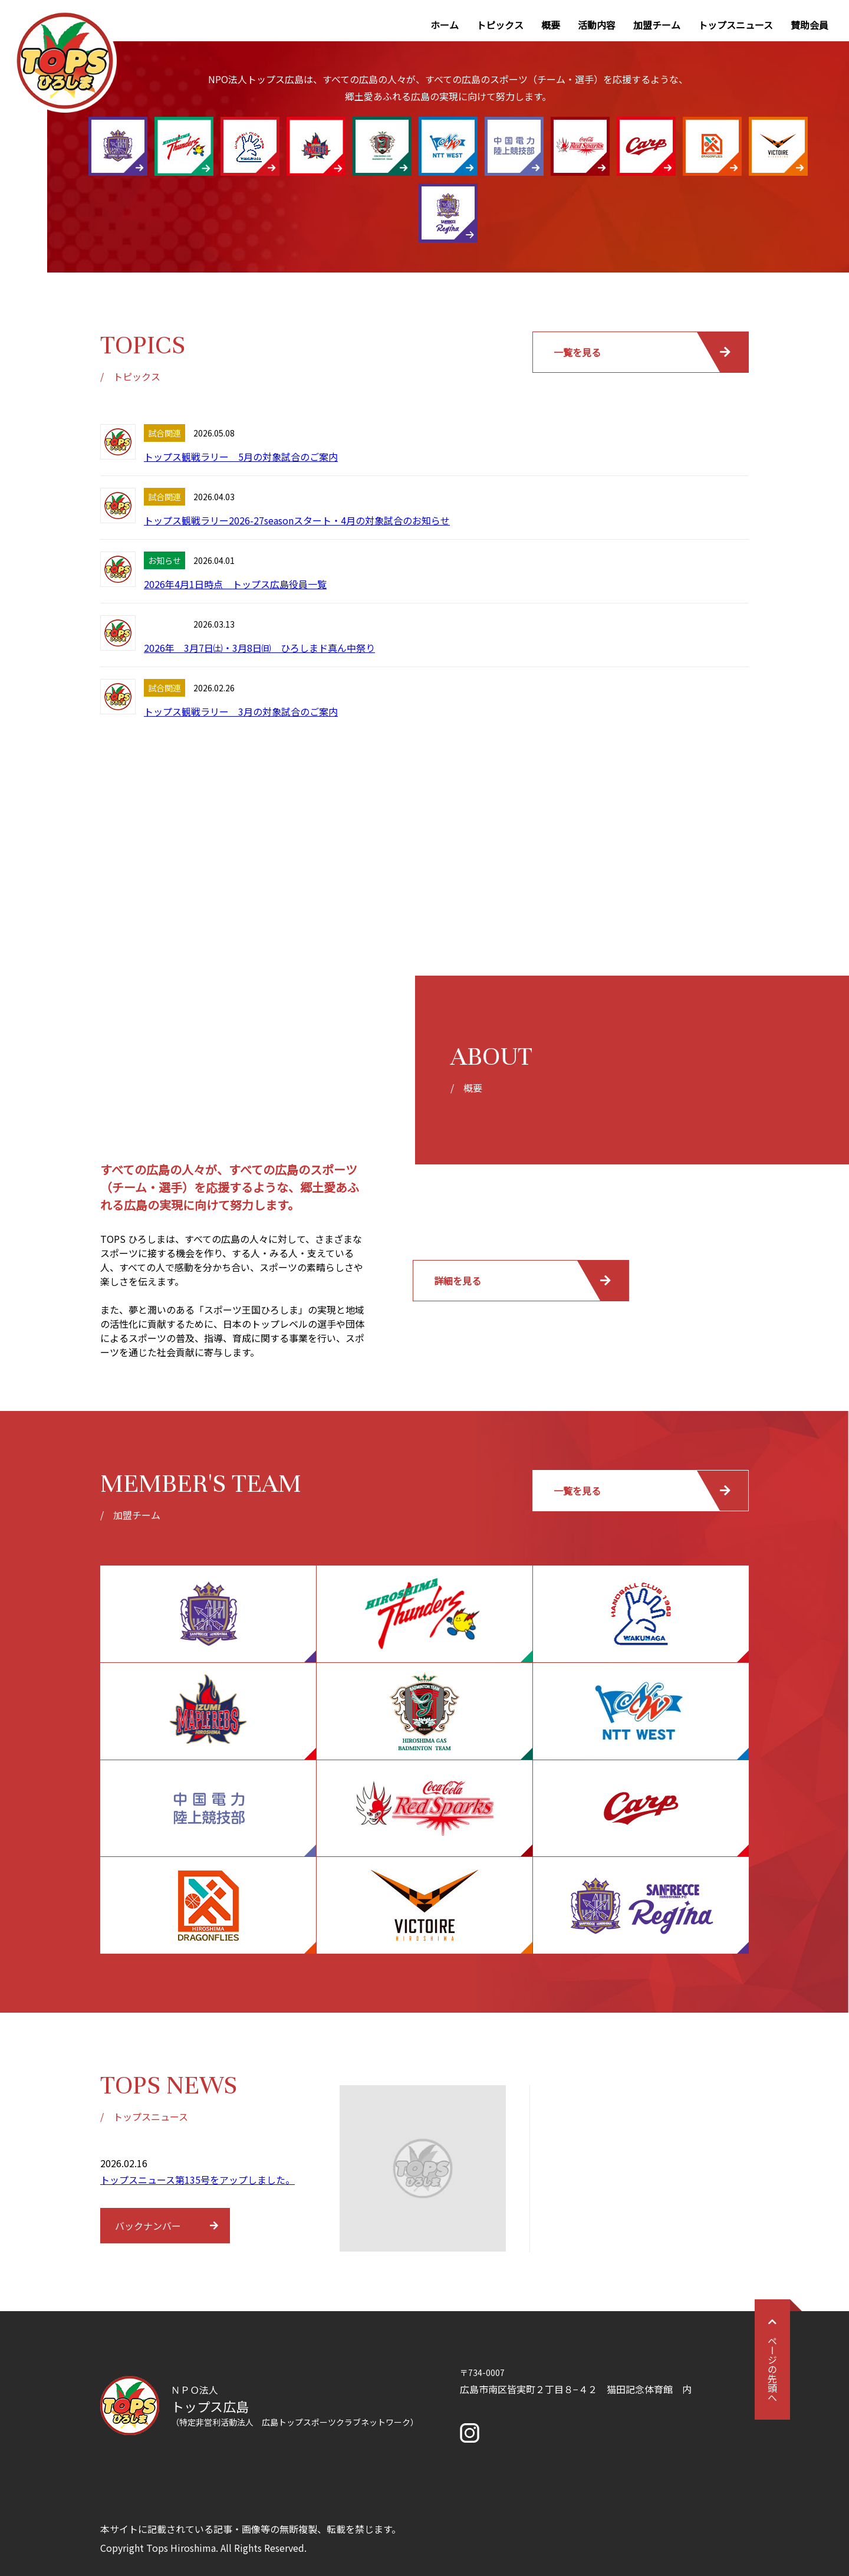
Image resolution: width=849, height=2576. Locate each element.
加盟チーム (656, 25)
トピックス (500, 25)
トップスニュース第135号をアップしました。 (197, 2179)
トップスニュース (735, 25)
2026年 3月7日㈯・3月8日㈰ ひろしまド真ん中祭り (259, 648)
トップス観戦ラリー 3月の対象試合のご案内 (241, 711)
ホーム (444, 25)
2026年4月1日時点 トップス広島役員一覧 (235, 584)
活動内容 (597, 25)
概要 (550, 25)
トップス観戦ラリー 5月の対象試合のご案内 (241, 456)
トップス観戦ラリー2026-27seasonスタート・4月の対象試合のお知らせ (297, 520)
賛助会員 (809, 25)
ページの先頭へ (772, 2359)
